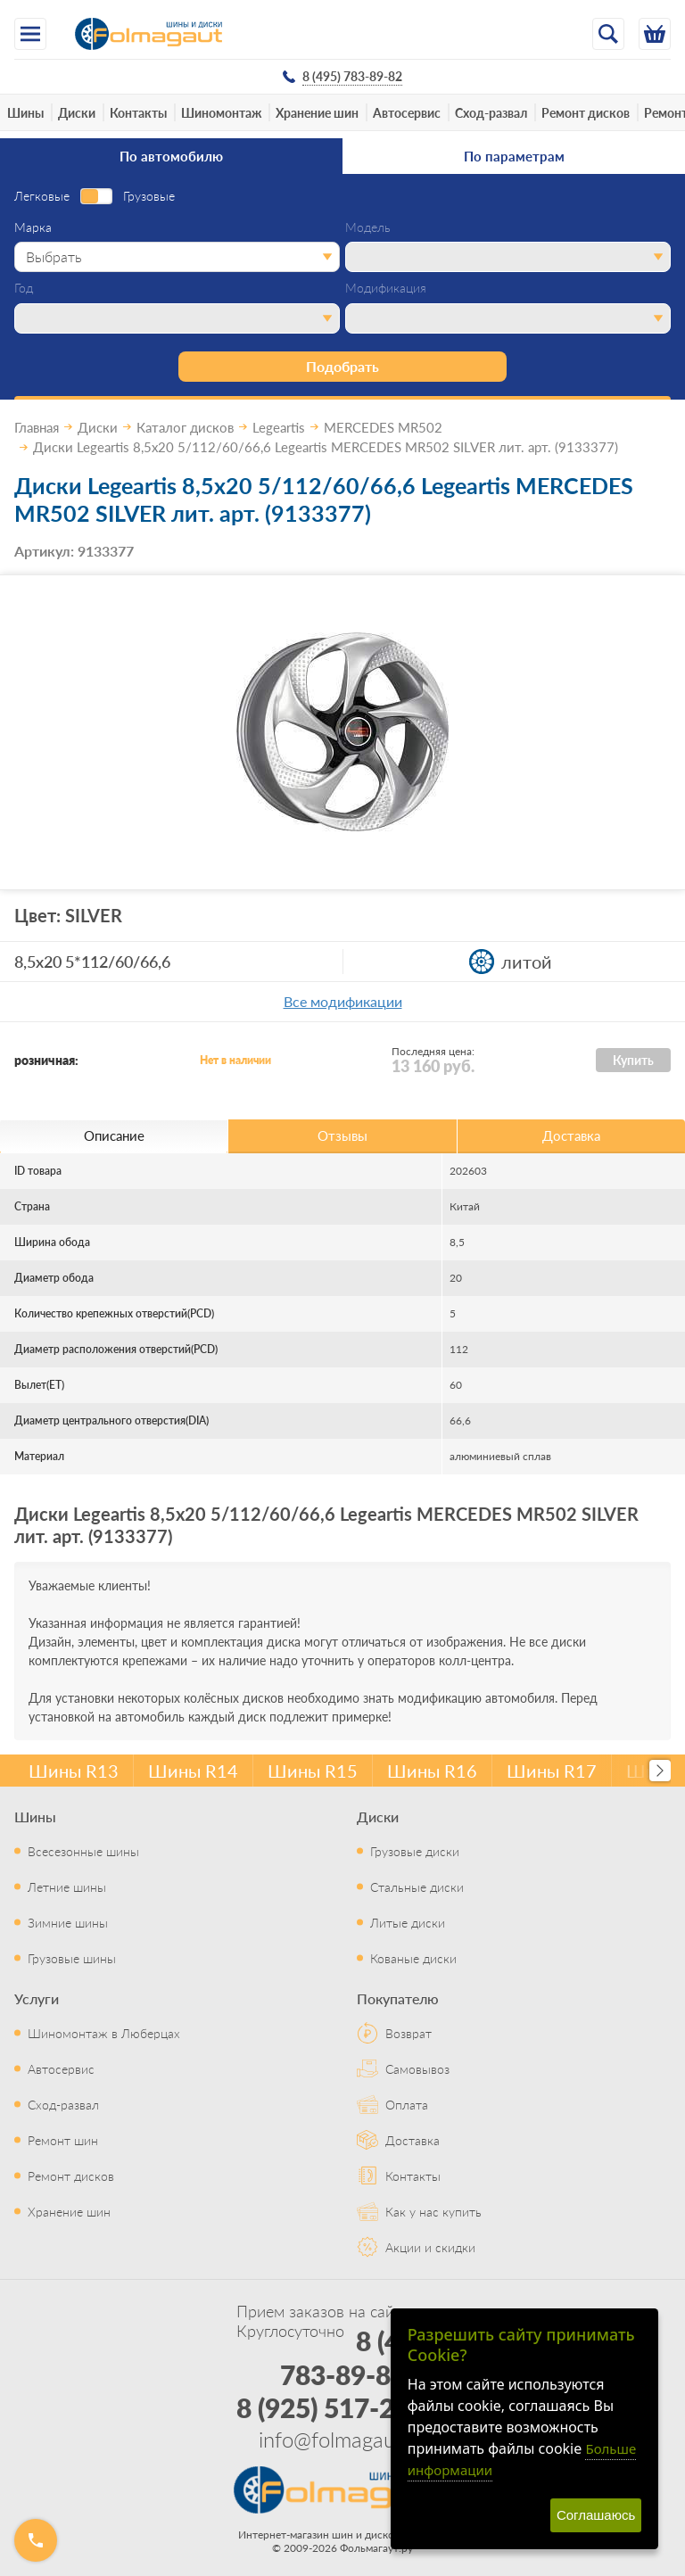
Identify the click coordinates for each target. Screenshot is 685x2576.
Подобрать (342, 366)
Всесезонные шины (83, 1851)
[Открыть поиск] (608, 34)
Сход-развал (491, 112)
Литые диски (407, 1922)
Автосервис (407, 112)
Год (23, 288)
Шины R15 (313, 1770)
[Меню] (30, 34)
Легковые (42, 196)
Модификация (385, 288)
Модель (368, 227)
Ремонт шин (63, 2140)
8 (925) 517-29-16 (343, 2407)
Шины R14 (193, 1770)
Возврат (408, 2033)
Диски (76, 112)
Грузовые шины (72, 1958)
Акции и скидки (430, 2247)
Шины (25, 112)
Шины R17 (552, 1770)
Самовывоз (417, 2068)
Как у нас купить (433, 2211)
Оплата (406, 2104)
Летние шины (67, 1886)
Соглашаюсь (596, 2514)
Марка (33, 227)
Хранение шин (317, 112)
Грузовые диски (414, 1851)
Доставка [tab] (571, 1135)
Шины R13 (74, 1770)
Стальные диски (417, 1886)
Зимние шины (68, 1922)
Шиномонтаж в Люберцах (104, 2033)
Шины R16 (432, 1770)
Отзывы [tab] (342, 1135)
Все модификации (343, 1001)
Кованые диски (413, 1958)
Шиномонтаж (221, 112)
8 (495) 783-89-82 (359, 2357)
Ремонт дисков (585, 112)
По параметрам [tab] (514, 155)
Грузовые (149, 196)
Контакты (138, 112)
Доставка (412, 2140)
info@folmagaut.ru (342, 2438)
